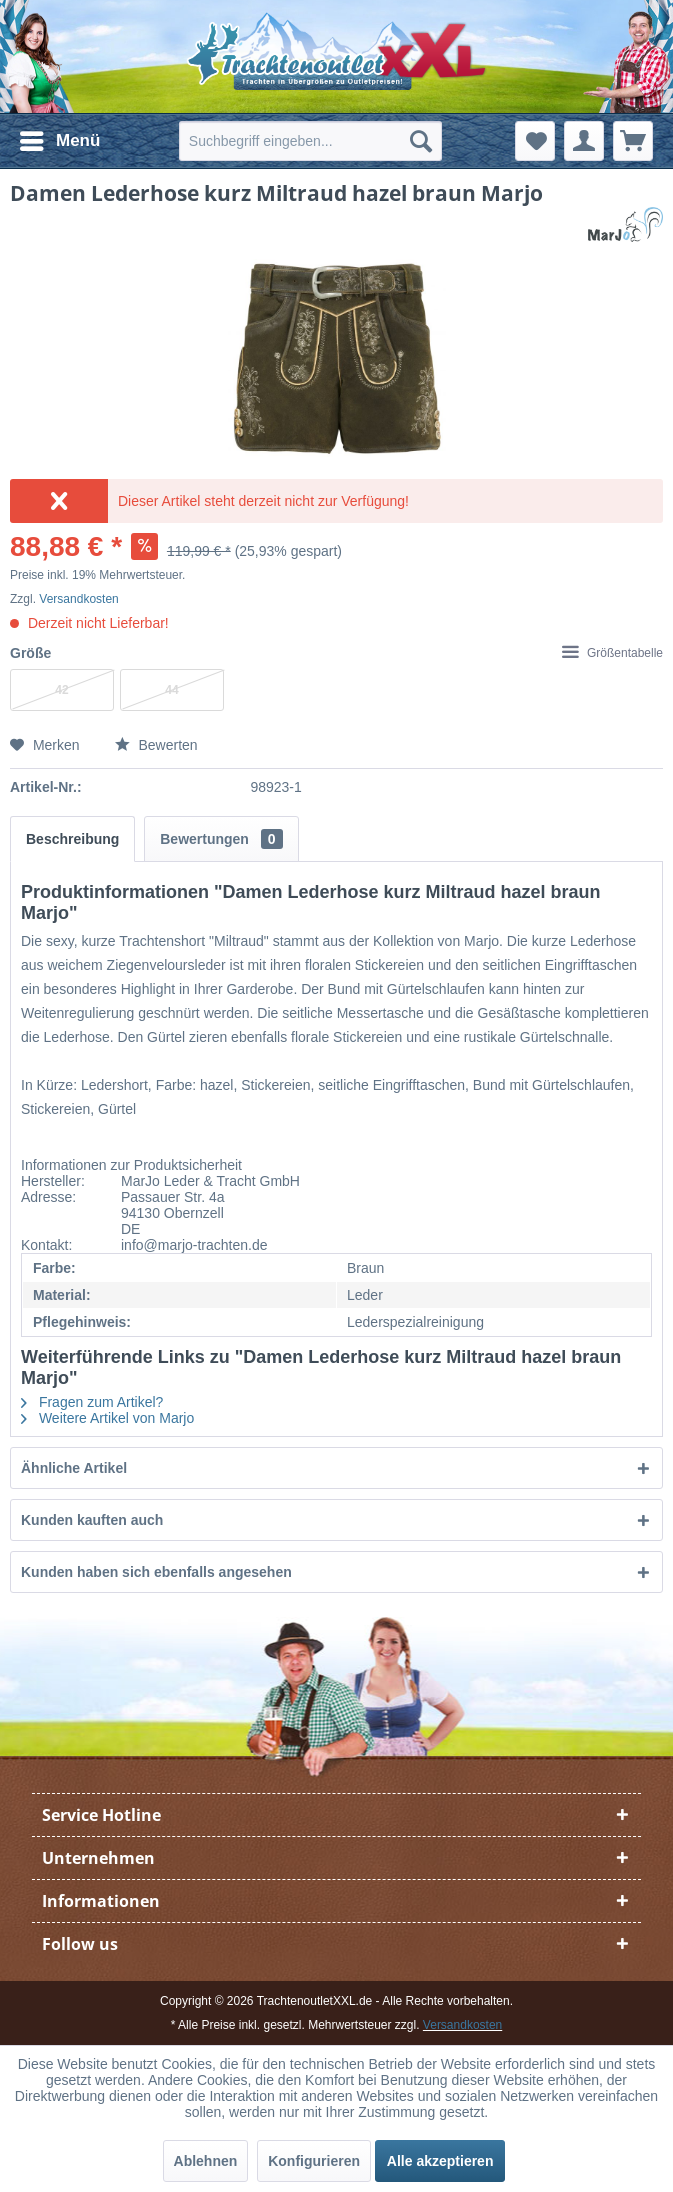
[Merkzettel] (535, 141)
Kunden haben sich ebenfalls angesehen (156, 1572)
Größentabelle (612, 653)
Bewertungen (221, 839)
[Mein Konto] (584, 141)
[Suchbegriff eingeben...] (310, 141)
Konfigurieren (314, 2161)
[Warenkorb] (633, 141)
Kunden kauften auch (92, 1520)
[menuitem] (59, 141)
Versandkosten (78, 599)
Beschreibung (72, 839)
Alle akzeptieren (440, 2161)
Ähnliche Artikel (74, 1468)
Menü (60, 137)
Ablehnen (206, 2161)
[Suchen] (421, 141)
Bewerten (156, 745)
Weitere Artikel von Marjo (107, 1418)
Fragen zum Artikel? (92, 1402)
